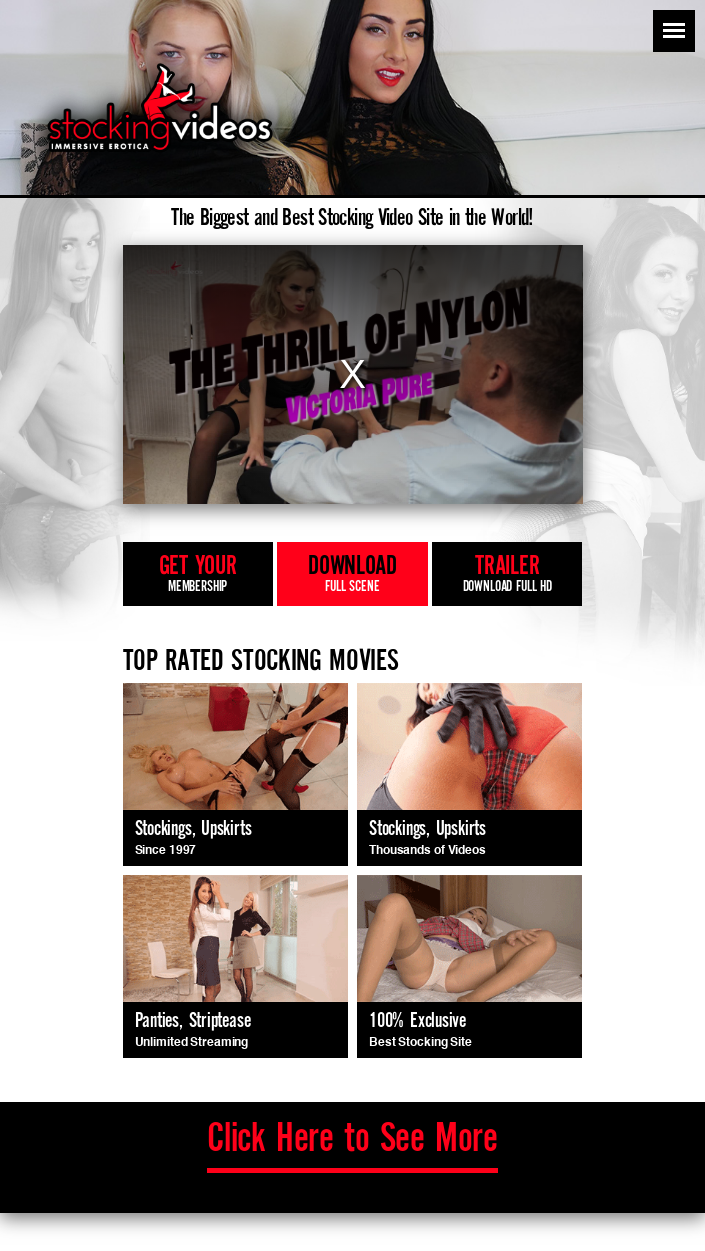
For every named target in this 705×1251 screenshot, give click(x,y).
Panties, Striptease (193, 1021)
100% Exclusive (417, 1021)
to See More (352, 1140)
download (352, 575)
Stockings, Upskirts (193, 829)
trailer (507, 575)
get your (198, 575)
